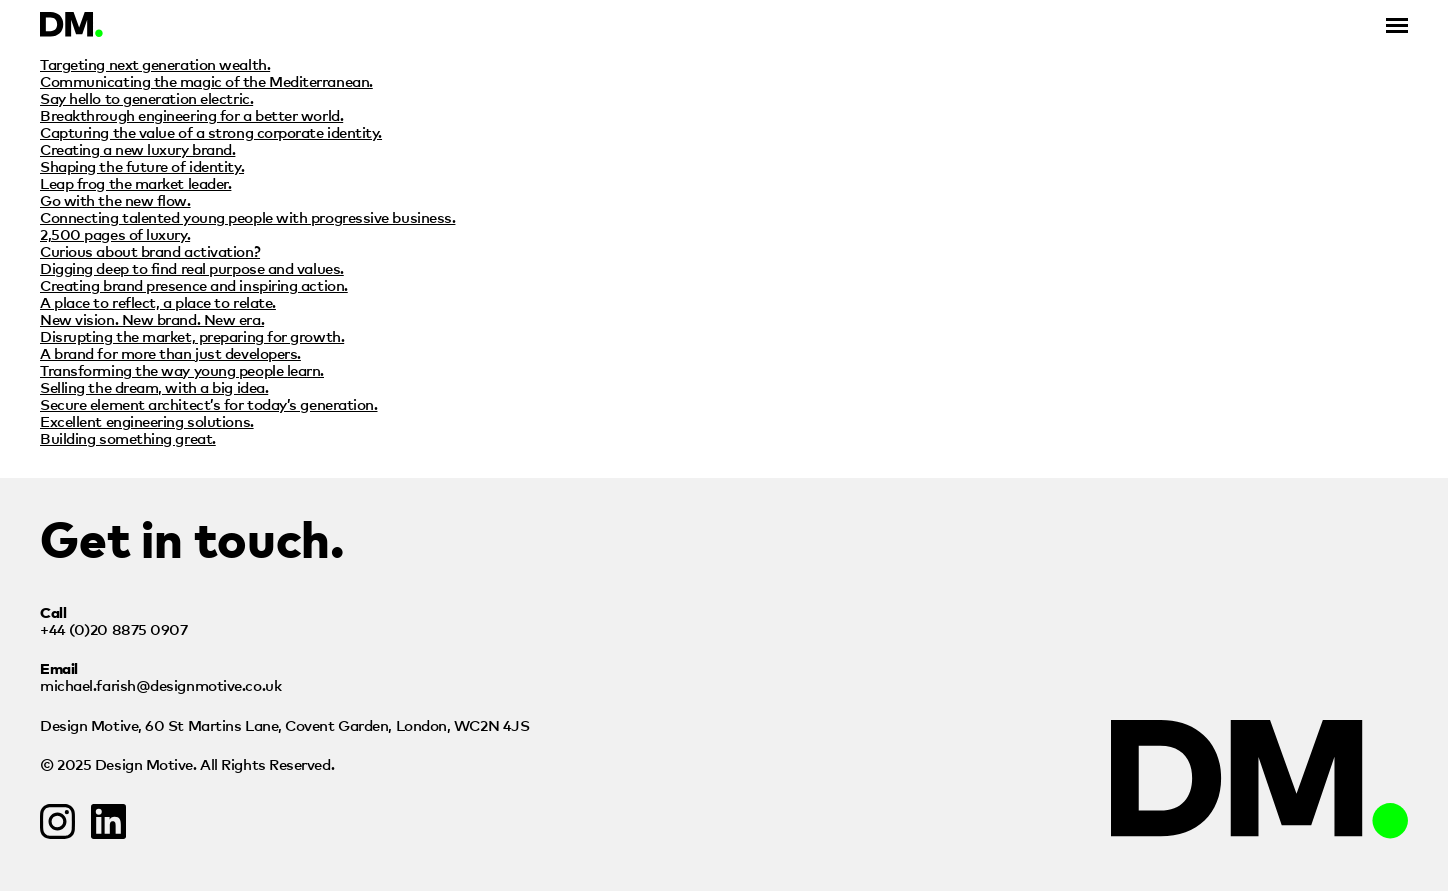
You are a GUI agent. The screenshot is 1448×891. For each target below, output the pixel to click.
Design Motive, (284, 724)
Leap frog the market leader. (135, 182)
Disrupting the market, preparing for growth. (192, 335)
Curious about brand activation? (150, 250)
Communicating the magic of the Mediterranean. (206, 80)
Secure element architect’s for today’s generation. (209, 403)
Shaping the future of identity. (142, 165)
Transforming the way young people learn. (182, 369)
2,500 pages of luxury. (115, 233)
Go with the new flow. (115, 199)
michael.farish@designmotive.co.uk (160, 684)
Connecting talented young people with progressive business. (247, 216)
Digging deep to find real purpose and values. (192, 267)
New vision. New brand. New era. (152, 318)
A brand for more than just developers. (170, 352)
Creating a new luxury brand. (137, 148)
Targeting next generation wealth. (155, 63)
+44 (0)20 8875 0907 (113, 628)
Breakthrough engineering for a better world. (191, 114)
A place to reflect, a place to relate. (158, 301)
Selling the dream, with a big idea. (154, 386)
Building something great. (128, 437)
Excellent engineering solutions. (147, 420)
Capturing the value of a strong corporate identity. (211, 131)
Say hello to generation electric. (146, 97)
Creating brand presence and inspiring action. (194, 284)
